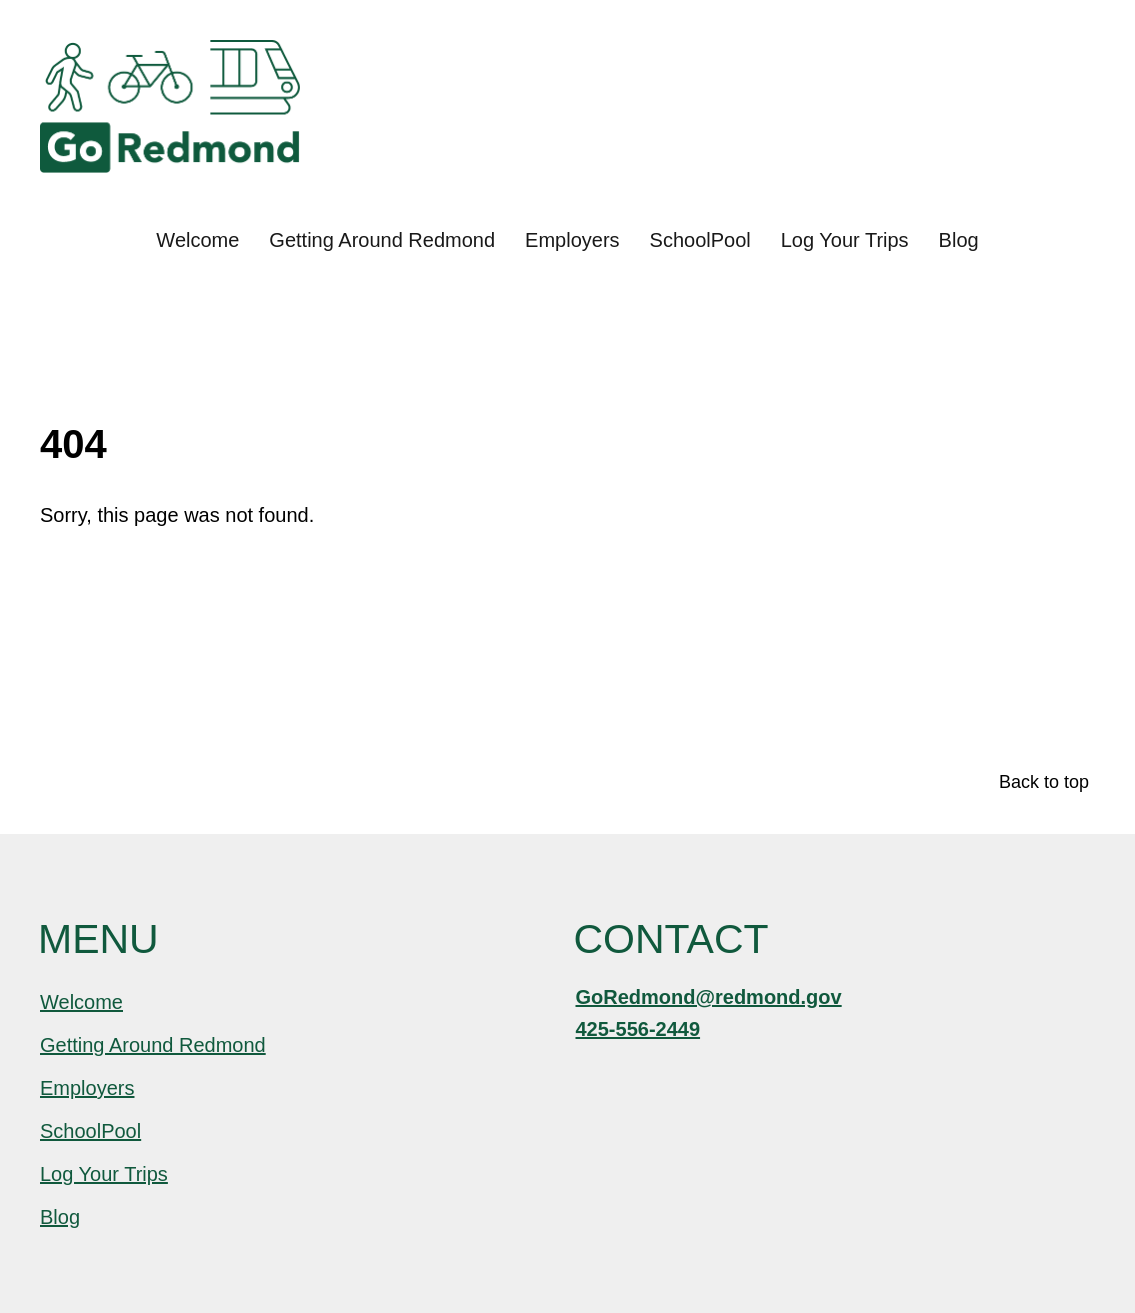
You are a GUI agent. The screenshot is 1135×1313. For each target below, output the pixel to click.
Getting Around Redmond (382, 240)
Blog (959, 240)
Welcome (197, 240)
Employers (572, 240)
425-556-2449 (638, 1029)
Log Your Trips (845, 240)
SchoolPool (700, 240)
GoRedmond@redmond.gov (709, 997)
